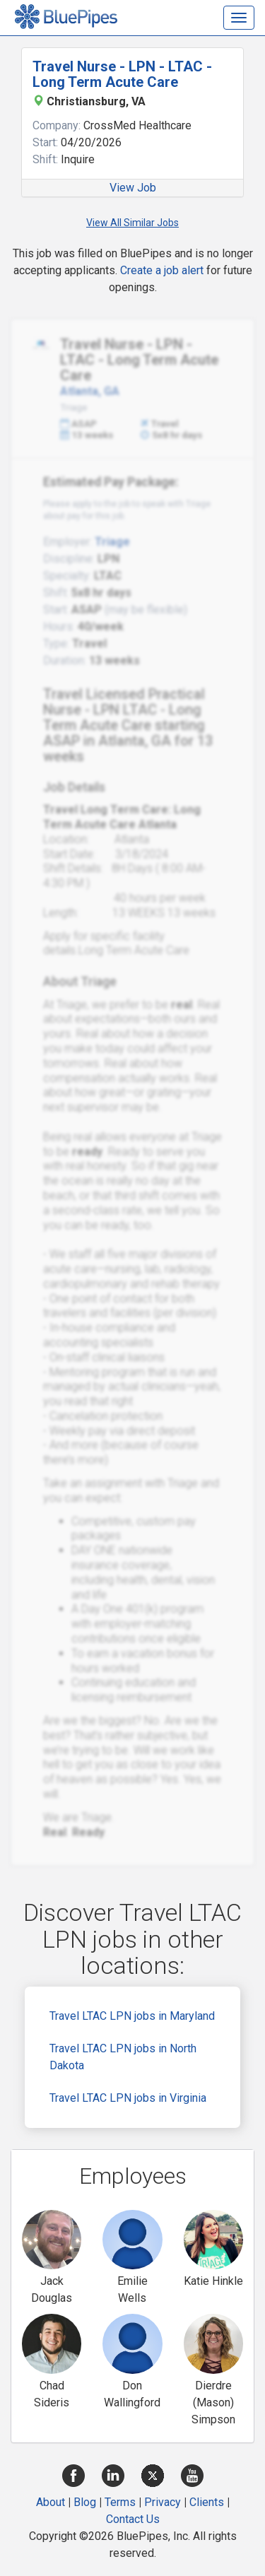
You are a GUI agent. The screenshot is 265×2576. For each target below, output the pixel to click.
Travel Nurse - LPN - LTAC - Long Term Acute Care (122, 74)
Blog (84, 2502)
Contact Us (133, 2519)
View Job (133, 187)
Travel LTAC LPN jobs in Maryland (132, 2016)
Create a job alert (162, 270)
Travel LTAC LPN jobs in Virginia (127, 2098)
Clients (206, 2502)
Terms (120, 2502)
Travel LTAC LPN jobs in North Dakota (122, 2057)
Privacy (162, 2502)
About (50, 2502)
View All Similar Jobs (132, 222)
